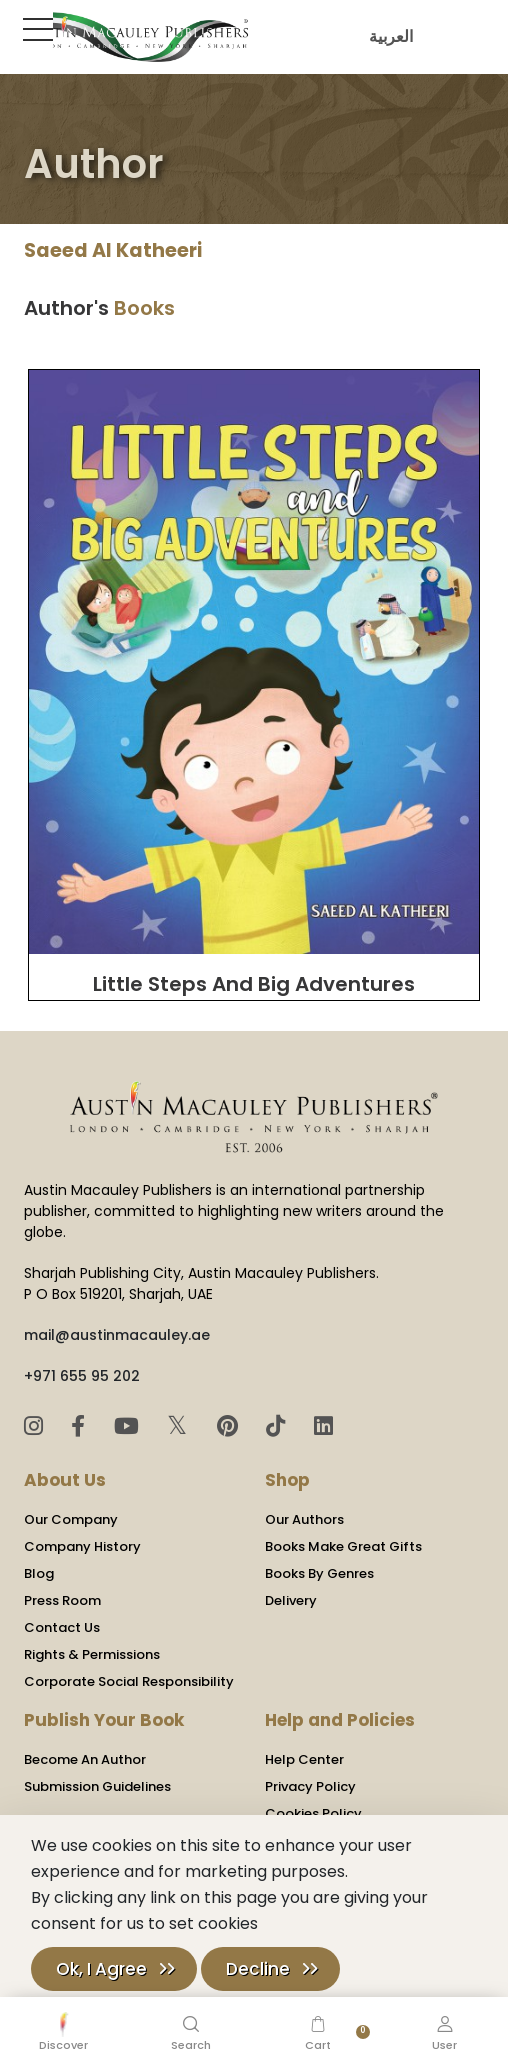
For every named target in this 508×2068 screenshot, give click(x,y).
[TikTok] (278, 1426)
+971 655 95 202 (82, 1376)
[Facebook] (81, 1426)
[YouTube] (129, 1426)
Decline (258, 1969)
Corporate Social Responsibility (129, 1681)
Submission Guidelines (97, 1786)
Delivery (291, 1600)
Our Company (71, 1519)
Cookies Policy (313, 1813)
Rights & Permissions (92, 1654)
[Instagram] (36, 1426)
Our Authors (304, 1519)
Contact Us (62, 1627)
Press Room (62, 1600)
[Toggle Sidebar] (34, 29)
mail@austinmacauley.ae (117, 1335)
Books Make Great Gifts (343, 1546)
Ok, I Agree (101, 1969)
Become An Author (85, 1759)
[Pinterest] (230, 1426)
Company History (82, 1546)
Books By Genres (319, 1573)
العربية (386, 36)
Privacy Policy (310, 1786)
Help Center (304, 1759)
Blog (39, 1573)
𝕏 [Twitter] (180, 1425)
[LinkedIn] (323, 1426)
